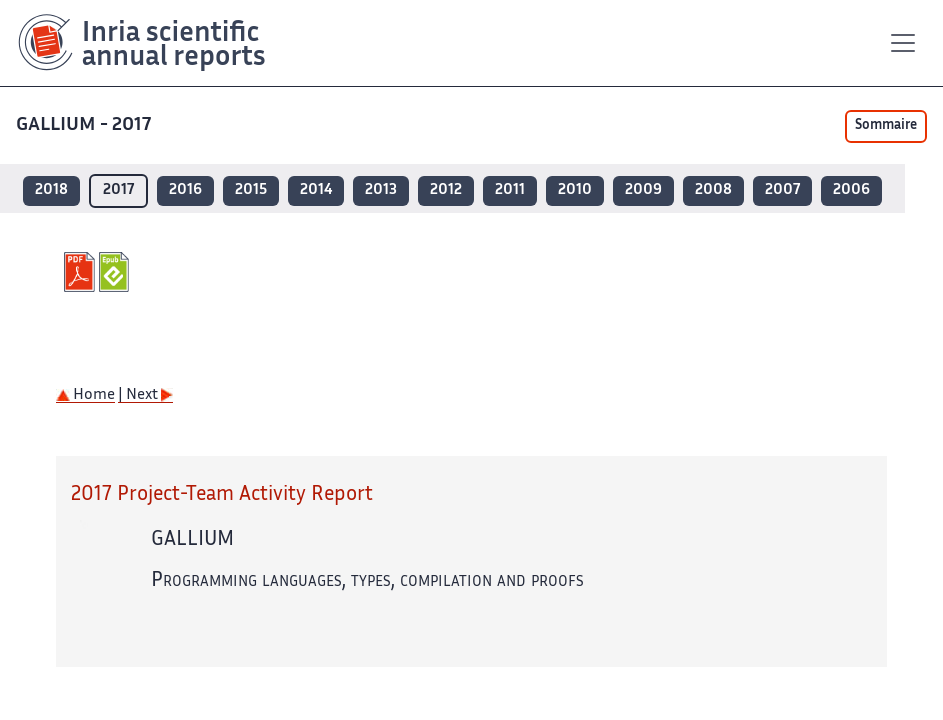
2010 (575, 190)
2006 (851, 190)
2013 (381, 190)
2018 (51, 190)
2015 (251, 190)
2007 (782, 190)
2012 (446, 190)
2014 (316, 190)
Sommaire (886, 126)
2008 (713, 190)
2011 (510, 190)
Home (85, 395)
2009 (643, 190)
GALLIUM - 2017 (85, 125)
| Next (145, 395)
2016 (185, 190)
